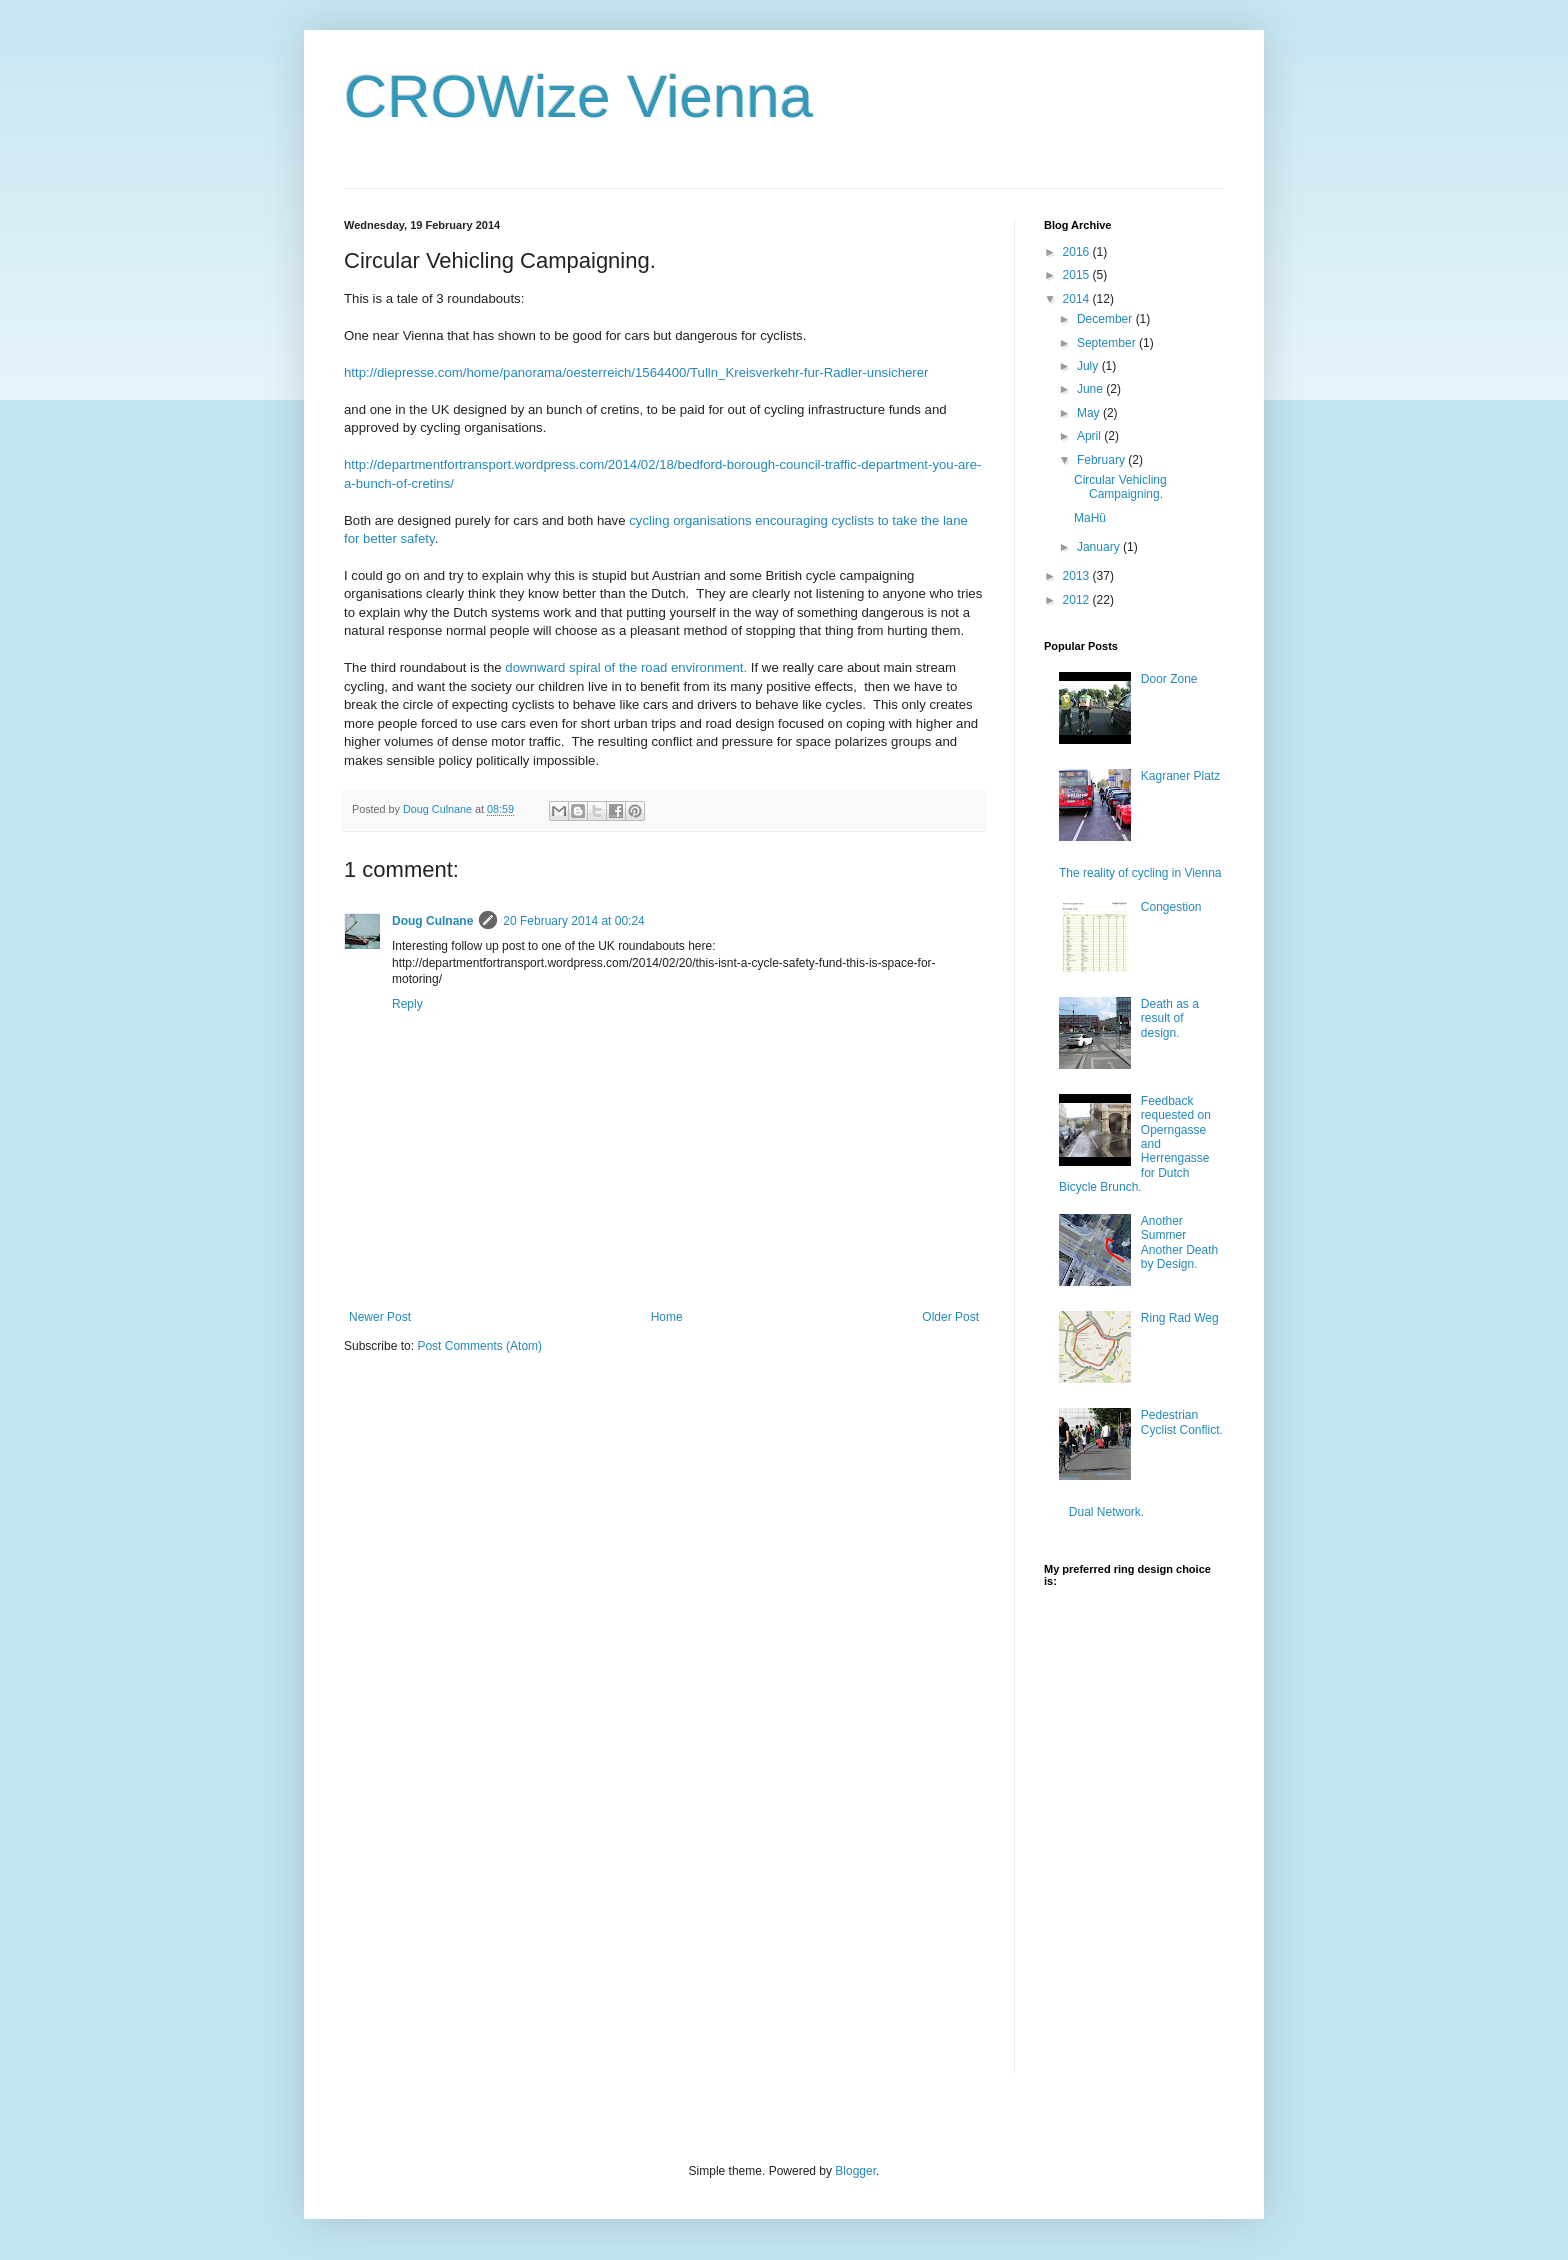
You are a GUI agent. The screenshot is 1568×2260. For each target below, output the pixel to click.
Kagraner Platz (1180, 776)
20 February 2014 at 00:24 (573, 921)
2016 (1078, 252)
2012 (1078, 600)
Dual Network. (1106, 1512)
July (1089, 366)
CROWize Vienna (578, 96)
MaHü (1090, 518)
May (1090, 413)
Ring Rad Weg (1180, 1318)
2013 (1078, 576)
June (1091, 389)
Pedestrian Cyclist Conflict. (1182, 1422)
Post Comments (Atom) (479, 1346)
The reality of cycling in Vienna (1140, 873)
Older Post (950, 1317)
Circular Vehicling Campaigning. (1120, 487)
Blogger (855, 2171)
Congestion (1171, 907)
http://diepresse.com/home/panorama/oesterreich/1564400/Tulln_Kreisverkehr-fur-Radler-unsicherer (636, 372)
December (1106, 319)
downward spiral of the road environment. (626, 667)
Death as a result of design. (1170, 1018)
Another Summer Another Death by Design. (1179, 1242)
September (1108, 343)
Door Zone (1169, 679)
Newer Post (380, 1317)
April (1090, 436)
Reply (407, 1004)
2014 (1078, 299)
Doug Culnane (432, 921)
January (1100, 547)
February (1102, 460)
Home (667, 1317)
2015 (1078, 275)
